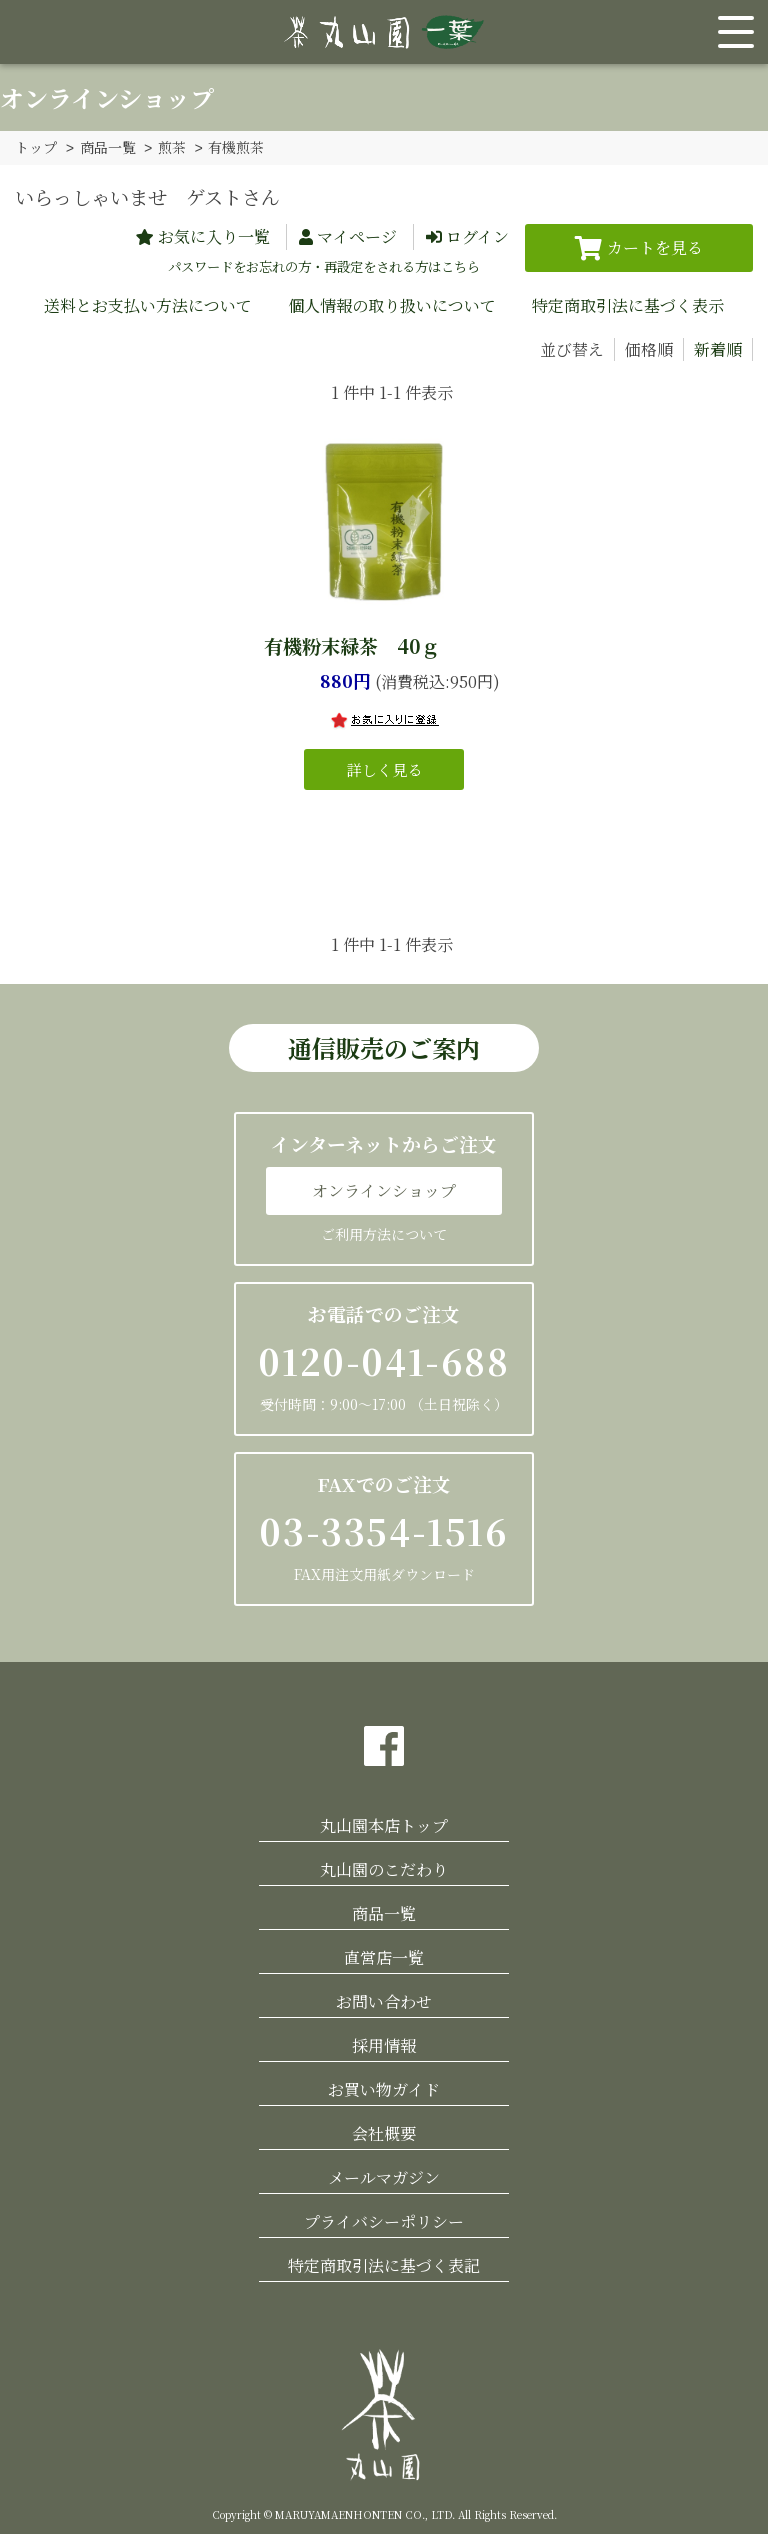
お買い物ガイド (384, 2088)
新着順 (718, 348)
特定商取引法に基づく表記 (384, 2264)
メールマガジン (384, 2176)
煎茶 (172, 147)
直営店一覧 (384, 1956)
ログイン (477, 235)
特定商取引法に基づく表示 (628, 304)
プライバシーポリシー (384, 2220)
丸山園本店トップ (384, 1824)
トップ (36, 147)
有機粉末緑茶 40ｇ (352, 644)
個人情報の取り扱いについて (392, 304)
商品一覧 (108, 147)
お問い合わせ (384, 2000)
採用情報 (384, 2044)
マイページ (357, 235)
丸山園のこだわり (384, 1868)
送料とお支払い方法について (148, 304)
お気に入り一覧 (214, 235)
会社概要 (384, 2132)
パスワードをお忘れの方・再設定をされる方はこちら (324, 265)
